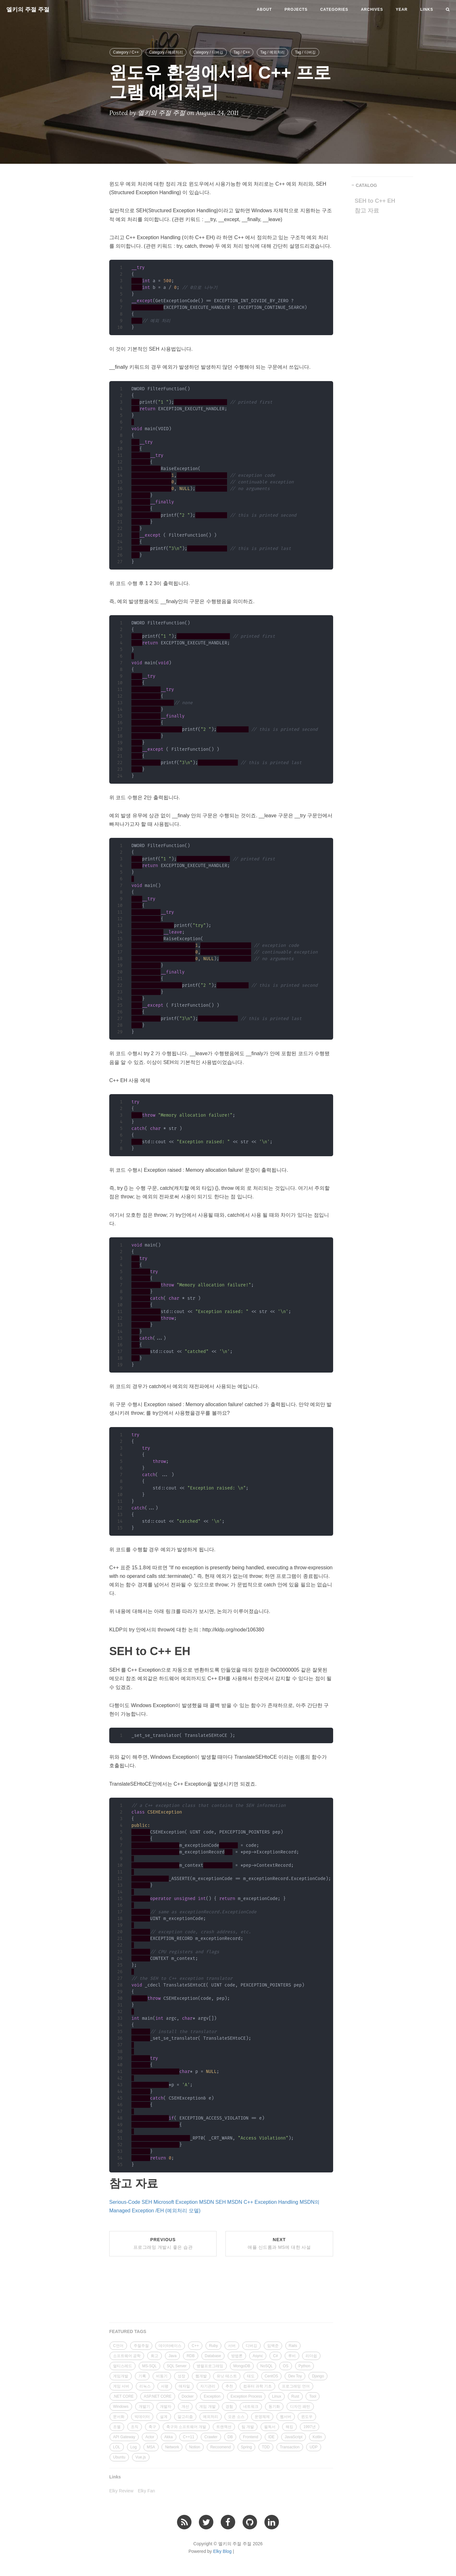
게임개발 (120, 2376)
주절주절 (141, 2345)
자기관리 (207, 2386)
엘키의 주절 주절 (27, 9)
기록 (142, 2376)
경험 (229, 2406)
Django (318, 2376)
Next (279, 2243)
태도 (251, 2376)
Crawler (210, 2437)
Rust (295, 2396)
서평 (164, 2386)
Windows (121, 2406)
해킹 (289, 2427)
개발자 (165, 2406)
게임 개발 (207, 2406)
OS (285, 2366)
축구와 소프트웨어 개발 (186, 2427)
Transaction (290, 2447)
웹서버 (285, 2416)
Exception (212, 2396)
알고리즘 (185, 2416)
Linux (276, 2396)
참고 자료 (367, 210)
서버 (232, 2345)
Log (133, 2447)
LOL (116, 2447)
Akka (168, 2437)
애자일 (184, 2386)
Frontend (250, 2437)
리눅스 (145, 2386)
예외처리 (210, 2416)
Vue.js (141, 2457)
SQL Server (177, 2366)
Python (304, 2366)
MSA (151, 2447)
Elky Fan (146, 2490)
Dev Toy (295, 2376)
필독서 (270, 2427)
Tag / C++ (241, 52)
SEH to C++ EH (375, 201)
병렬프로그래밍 (210, 2366)
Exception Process (246, 2396)
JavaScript (293, 2437)
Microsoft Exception (176, 2202)
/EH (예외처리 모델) (177, 2210)
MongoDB (241, 2366)
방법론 (237, 2356)
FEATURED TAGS (127, 2331)
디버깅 (251, 2345)
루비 (292, 2356)
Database (213, 2356)
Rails (293, 2345)
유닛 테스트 (227, 2376)
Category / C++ (126, 52)
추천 (229, 2386)
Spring (246, 2447)
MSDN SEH (212, 2202)
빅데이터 (142, 2416)
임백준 (273, 2345)
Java (172, 2356)
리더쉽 (311, 2356)
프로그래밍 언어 (295, 2386)
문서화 (118, 2416)
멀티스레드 (122, 2366)
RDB (190, 2356)
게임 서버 (121, 2386)
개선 (185, 2406)
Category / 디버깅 (208, 52)
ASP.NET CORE (158, 2396)
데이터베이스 (170, 2345)
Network (172, 2447)
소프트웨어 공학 (127, 2356)
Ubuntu (119, 2457)
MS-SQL (149, 2366)
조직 (134, 2427)
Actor (149, 2437)
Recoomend (220, 2447)
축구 (152, 2427)
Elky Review (121, 2490)
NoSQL (266, 2366)
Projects (296, 9)
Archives (372, 9)
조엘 (117, 2427)
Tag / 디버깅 (305, 52)
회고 (154, 2356)
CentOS (271, 2376)
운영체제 (262, 2416)
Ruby (213, 2345)
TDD (266, 2447)
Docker (188, 2396)
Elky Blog (222, 2551)
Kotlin (317, 2437)
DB (230, 2437)
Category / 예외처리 (166, 52)
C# (275, 2356)
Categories (334, 9)
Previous (163, 2243)
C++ (195, 2345)
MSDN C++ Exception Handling (262, 2202)
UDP (314, 2447)
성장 (181, 2376)
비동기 (162, 2376)
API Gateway (124, 2437)
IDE (271, 2437)
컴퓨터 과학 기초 (257, 2386)
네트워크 (250, 2406)
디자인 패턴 (300, 2406)
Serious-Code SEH (130, 2202)
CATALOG (366, 185)
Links (426, 9)
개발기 (144, 2406)
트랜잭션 (223, 2427)
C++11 (188, 2437)
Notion (194, 2447)
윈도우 (307, 2416)
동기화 (274, 2406)
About (264, 9)
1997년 (309, 2427)
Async (258, 2356)
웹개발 (201, 2376)
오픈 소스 (236, 2416)
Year (402, 9)
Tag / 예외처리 (272, 52)
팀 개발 (248, 2427)
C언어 (118, 2345)
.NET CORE (123, 2396)
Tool (312, 2396)
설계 (164, 2416)
